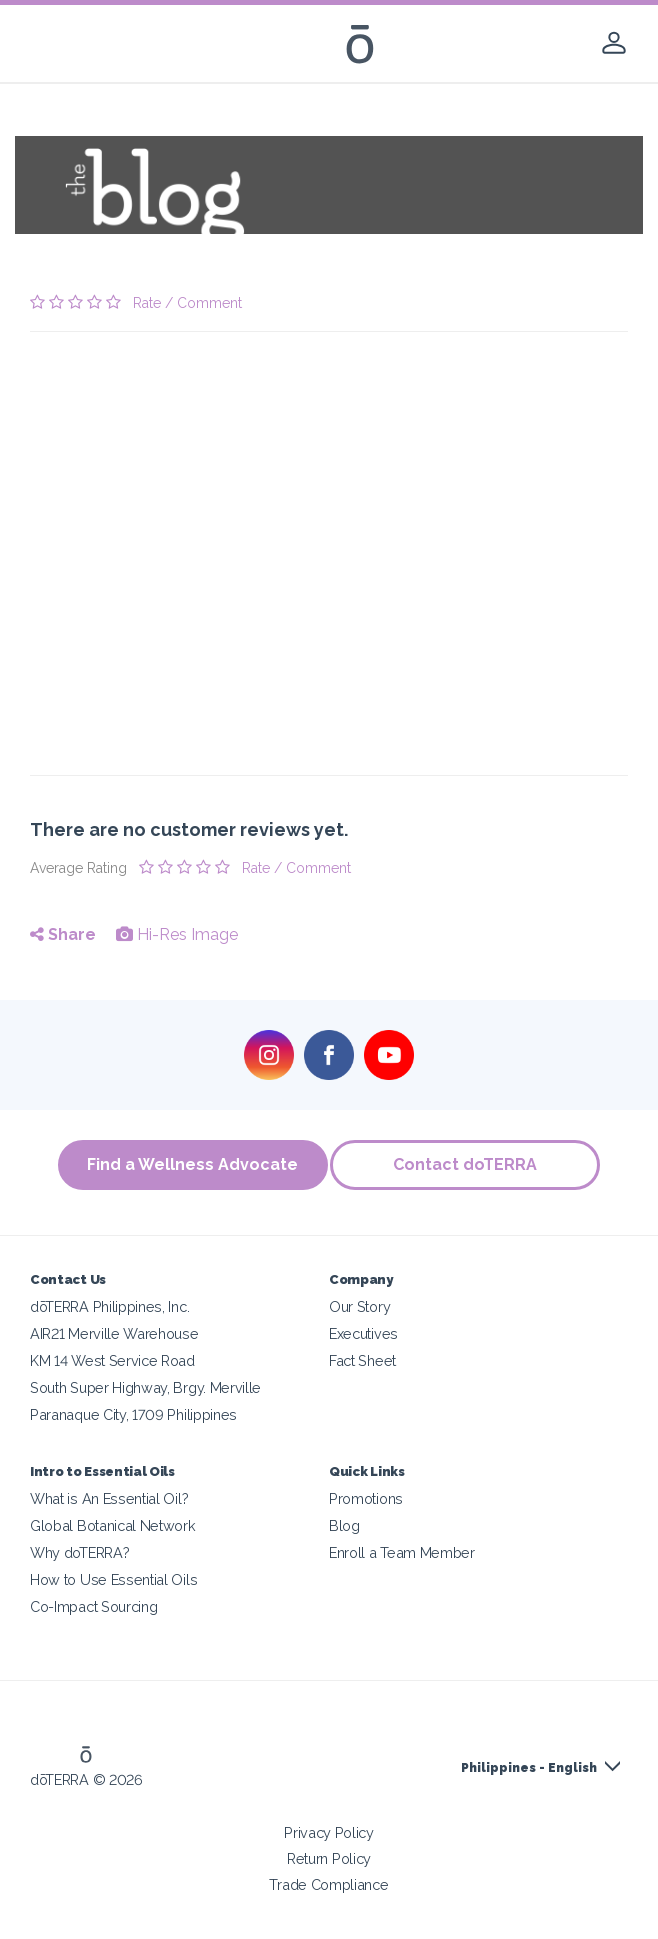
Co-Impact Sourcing (93, 1606)
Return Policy (329, 1858)
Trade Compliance (328, 1884)
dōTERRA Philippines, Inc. (109, 1306)
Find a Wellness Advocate (189, 1164)
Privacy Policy (329, 1832)
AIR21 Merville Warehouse (114, 1333)
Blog (344, 1525)
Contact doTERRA (469, 1164)
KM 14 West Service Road (112, 1360)
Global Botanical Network (113, 1525)
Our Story (359, 1306)
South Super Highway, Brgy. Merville (145, 1387)
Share (63, 934)
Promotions (366, 1498)
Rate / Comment (187, 303)
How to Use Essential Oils (113, 1579)
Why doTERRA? (79, 1552)
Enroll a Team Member (402, 1552)
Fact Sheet (362, 1360)
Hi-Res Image (177, 934)
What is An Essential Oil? (109, 1498)
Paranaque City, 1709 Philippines (133, 1414)
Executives (363, 1333)
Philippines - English (529, 1768)
